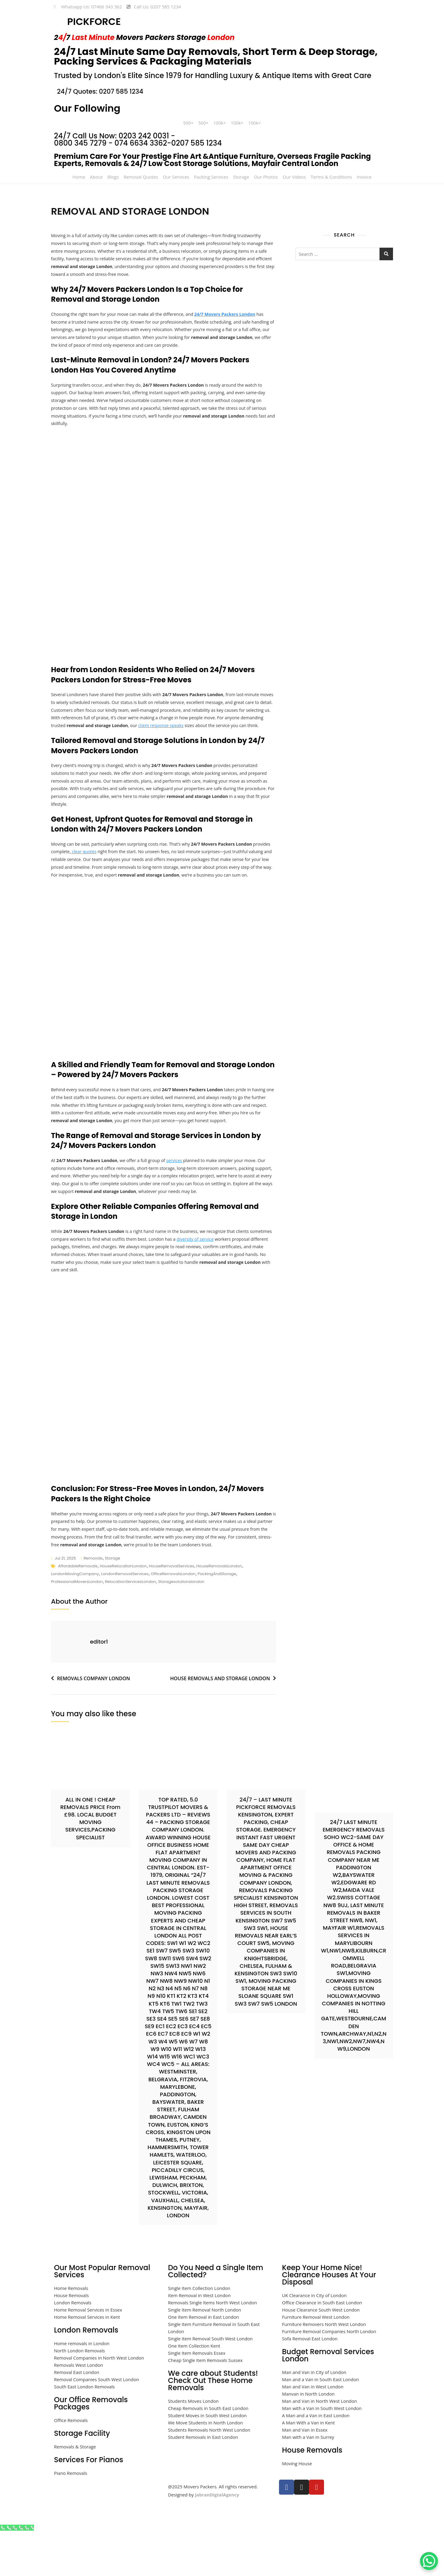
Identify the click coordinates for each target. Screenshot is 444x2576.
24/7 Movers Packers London (234, 316)
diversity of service (226, 1280)
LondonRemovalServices (124, 1619)
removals (93, 1603)
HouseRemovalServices (171, 1611)
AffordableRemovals (78, 1611)
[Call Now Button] (17, 2572)
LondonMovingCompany (75, 1619)
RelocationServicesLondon (130, 1626)
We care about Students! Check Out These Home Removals (213, 2425)
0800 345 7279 (80, 143)
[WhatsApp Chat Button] (429, 2561)
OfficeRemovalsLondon (173, 1619)
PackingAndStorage (217, 1619)
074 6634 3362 (141, 143)
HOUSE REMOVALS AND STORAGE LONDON (220, 1723)
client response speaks (216, 734)
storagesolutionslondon (181, 1626)
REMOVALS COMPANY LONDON (93, 1723)
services (180, 1199)
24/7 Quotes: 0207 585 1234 (100, 91)
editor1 (99, 1686)
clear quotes (104, 871)
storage (112, 1603)
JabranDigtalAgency (217, 2539)
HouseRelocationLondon (123, 1611)
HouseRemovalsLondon (219, 1611)
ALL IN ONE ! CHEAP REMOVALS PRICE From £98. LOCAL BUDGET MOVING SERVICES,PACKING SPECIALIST (90, 1863)
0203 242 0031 (143, 136)
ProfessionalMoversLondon (77, 1626)
